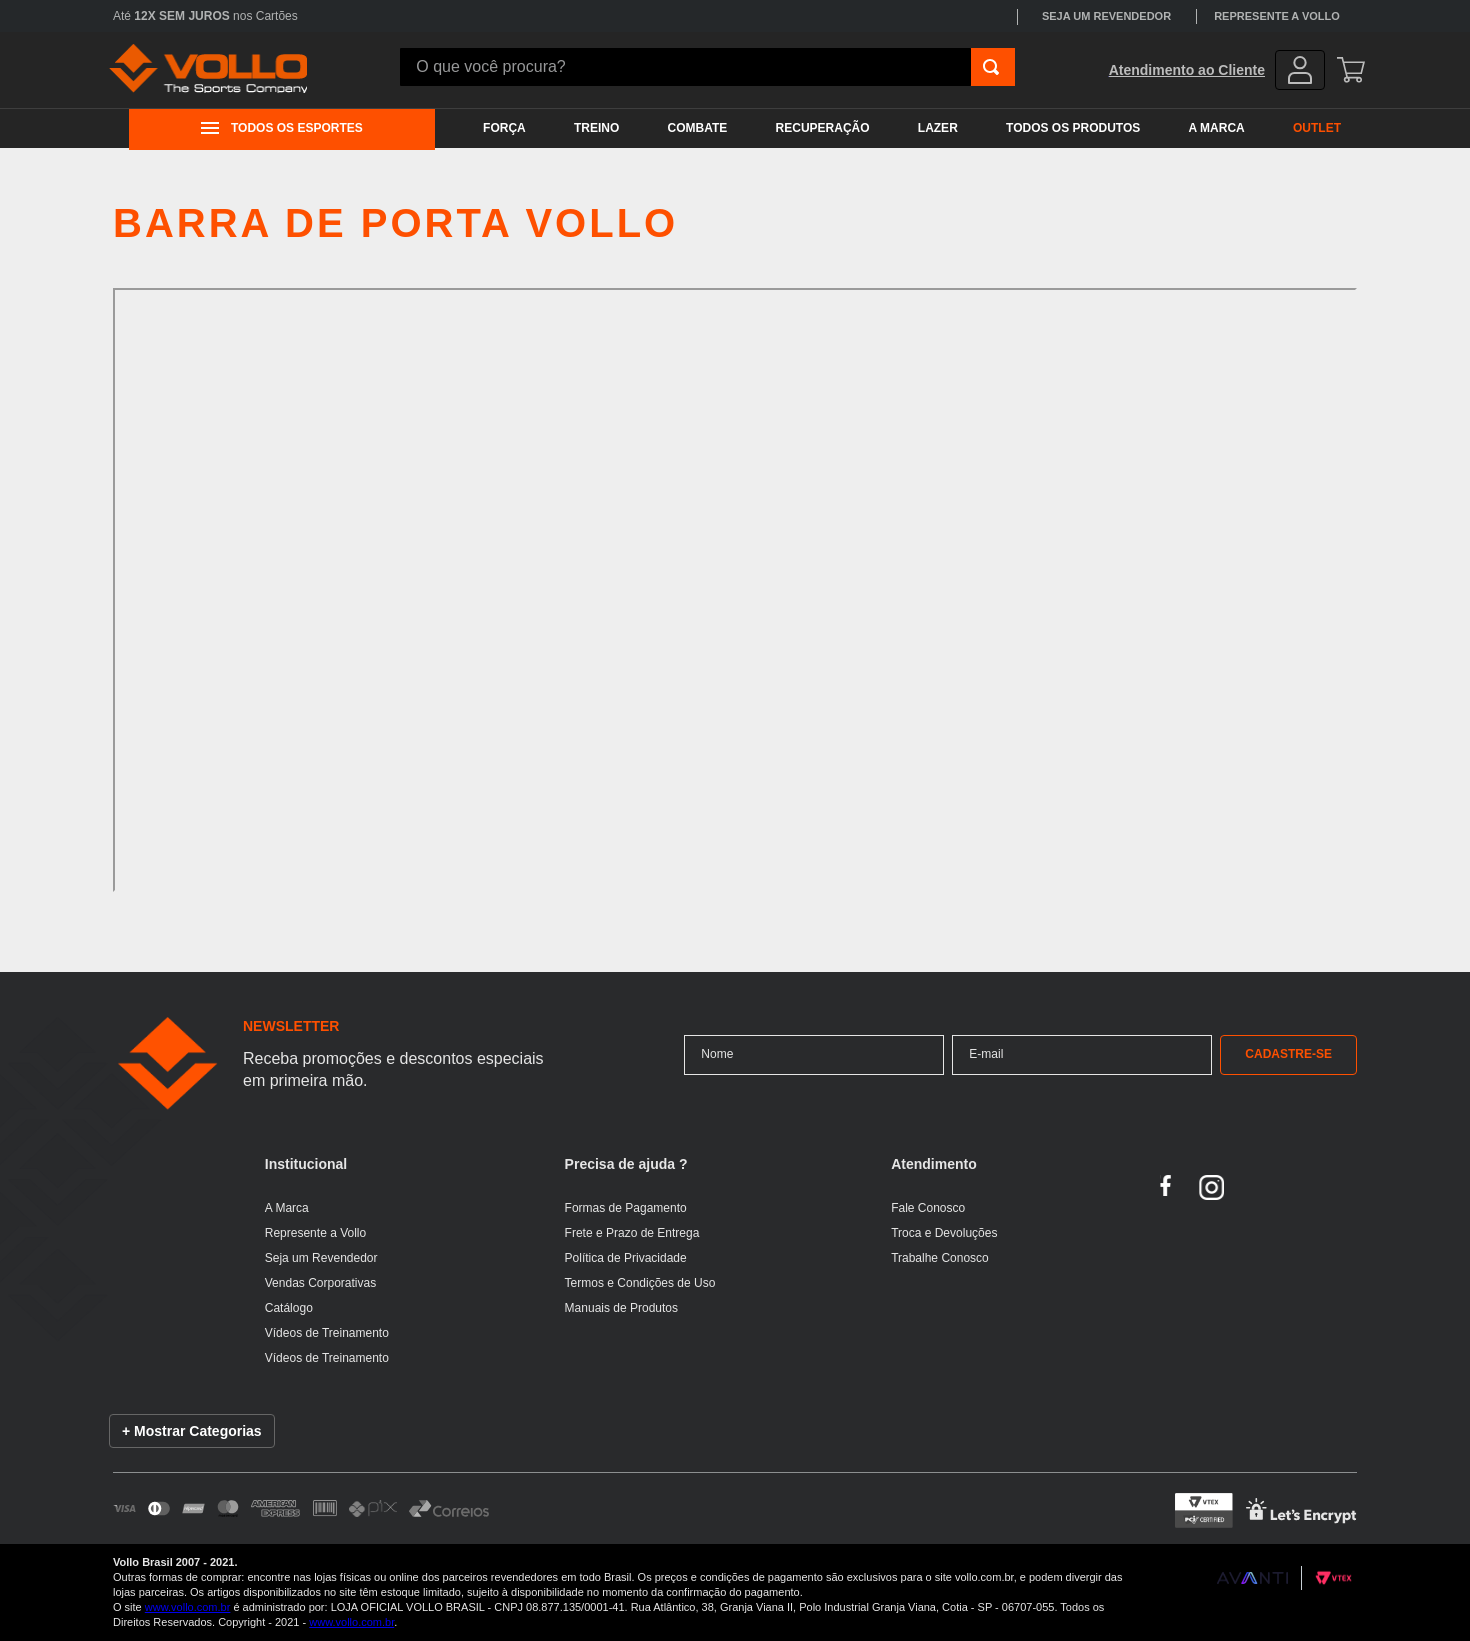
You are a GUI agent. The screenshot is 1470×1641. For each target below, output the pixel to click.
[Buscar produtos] (991, 67)
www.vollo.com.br (188, 1607)
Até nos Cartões (205, 16)
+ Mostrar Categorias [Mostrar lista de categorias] (192, 1431)
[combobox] (707, 67)
